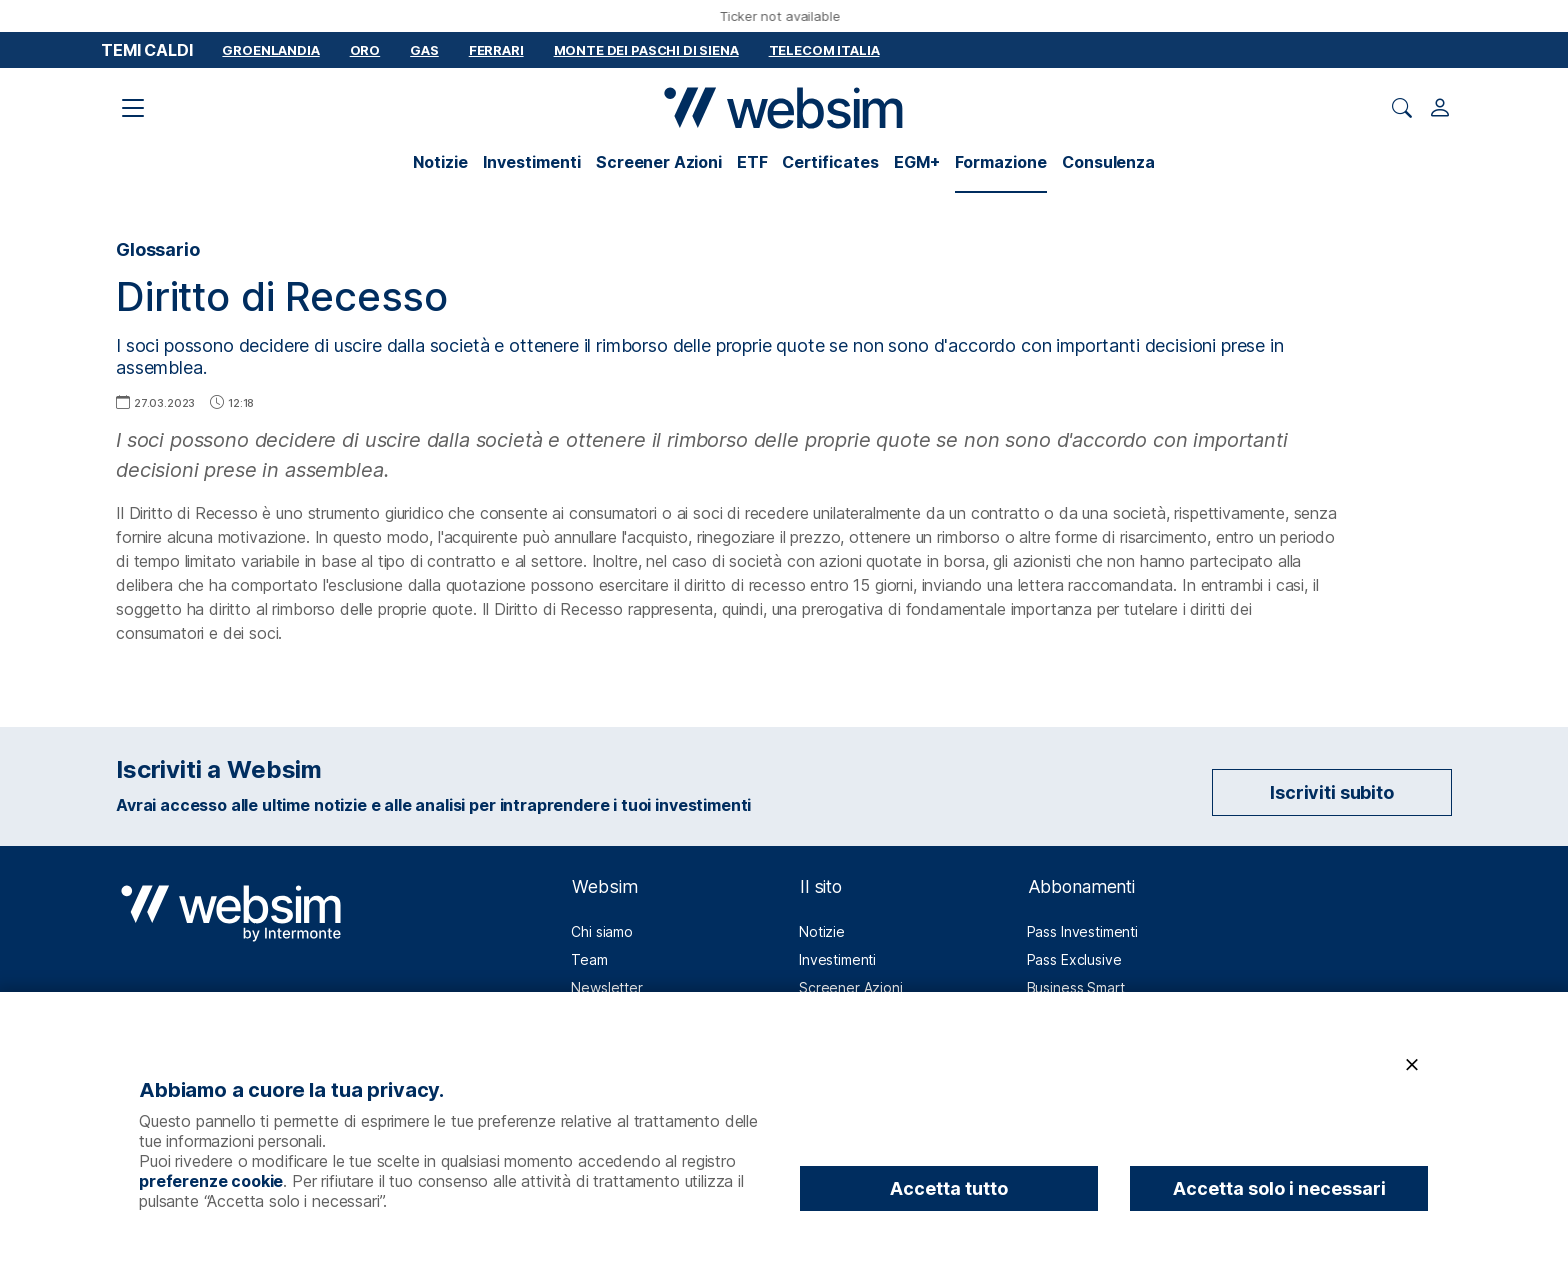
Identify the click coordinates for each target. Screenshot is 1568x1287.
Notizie (440, 162)
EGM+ (917, 162)
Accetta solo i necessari (1279, 1188)
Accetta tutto (949, 1188)
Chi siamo (602, 931)
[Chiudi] (1412, 1065)
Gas (424, 50)
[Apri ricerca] (1402, 108)
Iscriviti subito (1331, 792)
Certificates (830, 162)
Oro (365, 50)
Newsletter (606, 987)
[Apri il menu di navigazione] (133, 108)
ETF (752, 162)
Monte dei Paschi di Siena (646, 50)
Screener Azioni (659, 162)
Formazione (1001, 162)
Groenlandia (270, 50)
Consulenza (1108, 162)
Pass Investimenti (1082, 931)
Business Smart (1076, 987)
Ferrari (496, 50)
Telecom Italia (824, 50)
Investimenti (532, 162)
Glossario (158, 249)
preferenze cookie (211, 1181)
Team (589, 959)
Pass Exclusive (1074, 959)
